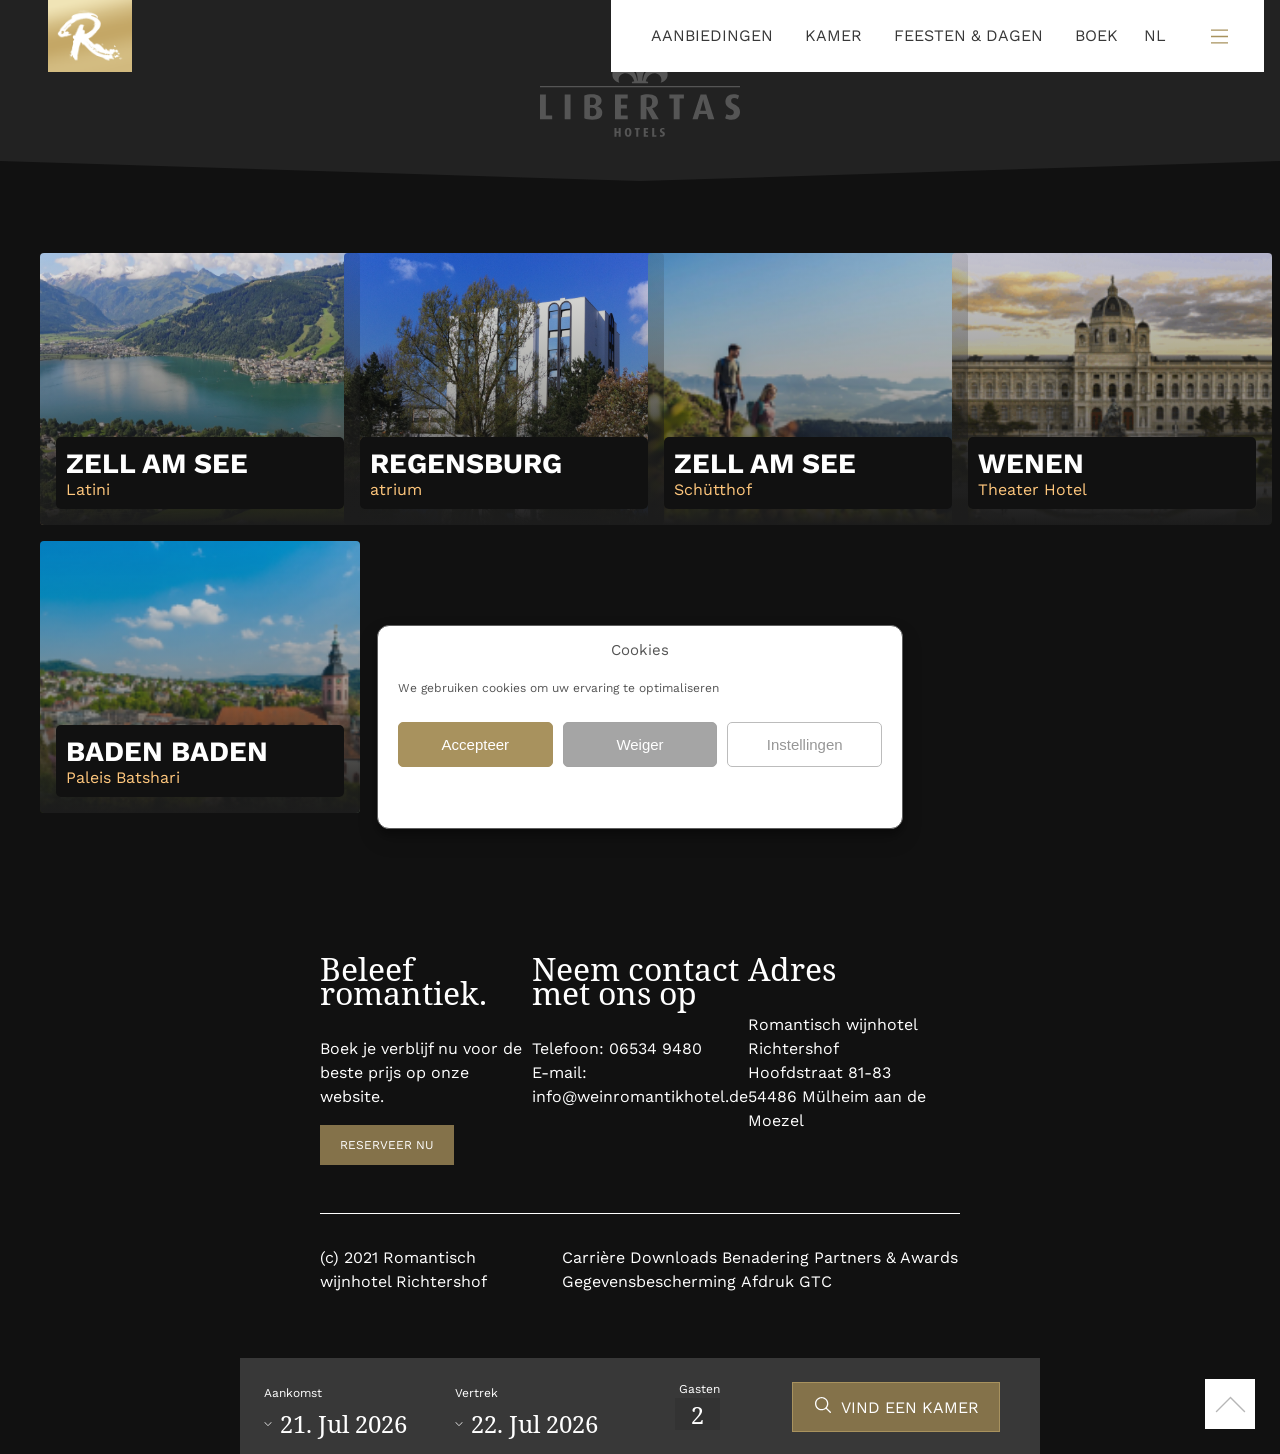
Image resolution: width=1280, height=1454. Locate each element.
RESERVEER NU (387, 1145)
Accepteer (476, 744)
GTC (815, 1281)
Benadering (765, 1257)
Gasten (699, 1389)
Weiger (639, 744)
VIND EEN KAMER (910, 1407)
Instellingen (805, 744)
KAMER (833, 35)
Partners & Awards (886, 1257)
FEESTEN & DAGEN (968, 35)
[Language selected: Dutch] (1150, 36)
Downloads (673, 1257)
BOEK (1096, 35)
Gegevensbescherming (565, 795)
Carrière (593, 1257)
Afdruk (767, 1281)
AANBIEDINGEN (712, 35)
